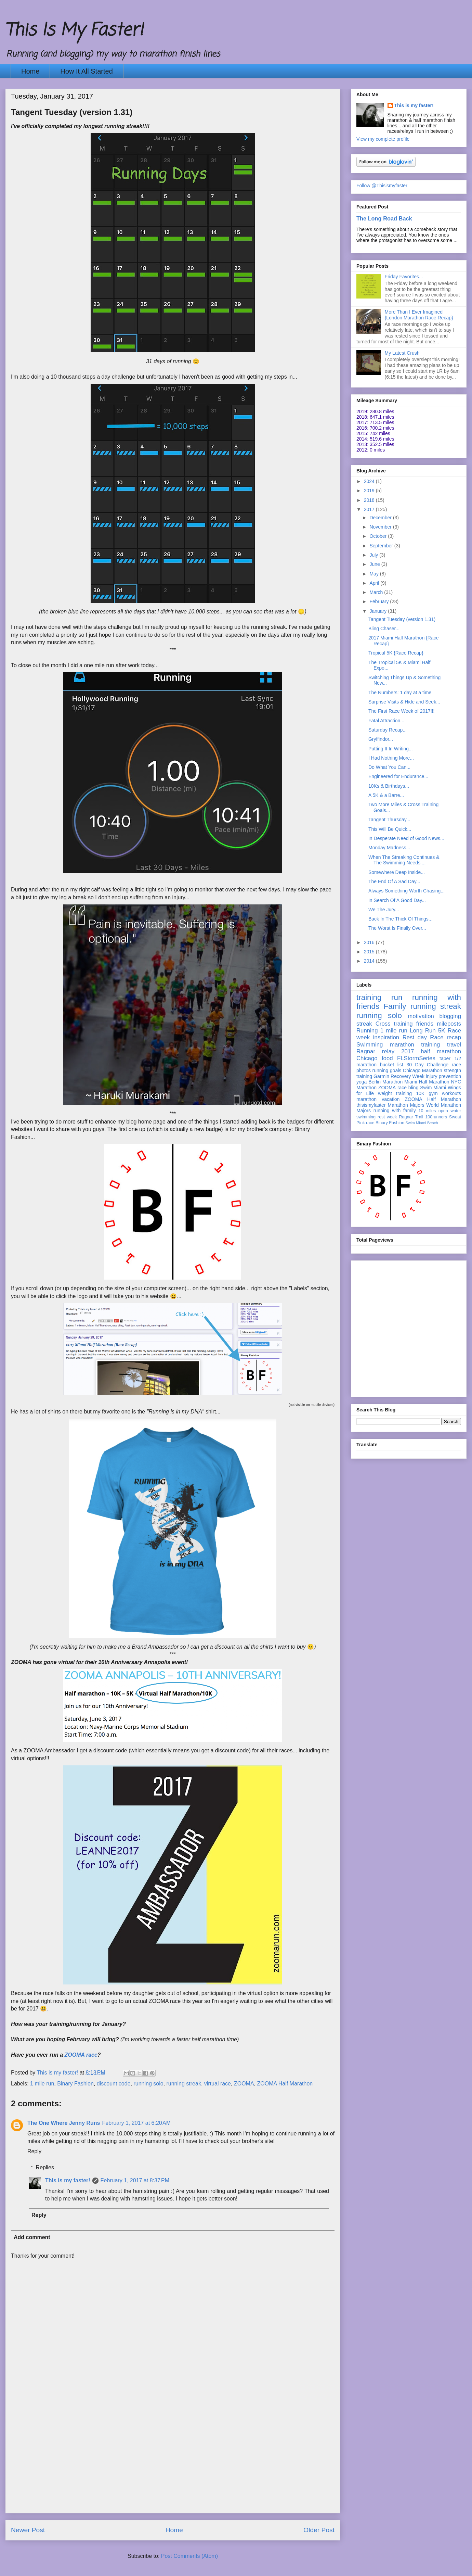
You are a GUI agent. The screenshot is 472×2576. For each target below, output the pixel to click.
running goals (387, 1070)
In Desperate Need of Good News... (406, 838)
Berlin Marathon (385, 1081)
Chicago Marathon (422, 1070)
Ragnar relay (375, 1051)
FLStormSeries (416, 1058)
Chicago (367, 1058)
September (381, 545)
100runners (436, 1117)
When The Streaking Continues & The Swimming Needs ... (404, 860)
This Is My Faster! (74, 30)
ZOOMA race (81, 2055)
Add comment (32, 2237)
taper (445, 1058)
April (374, 583)
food (387, 1058)
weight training (395, 1093)
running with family (394, 1110)
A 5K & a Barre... (386, 795)
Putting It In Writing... (390, 748)
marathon (366, 1099)
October (378, 536)
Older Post (319, 2530)
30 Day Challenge (427, 1064)
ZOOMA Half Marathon (285, 2083)
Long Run (422, 1030)
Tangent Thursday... (389, 819)
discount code (114, 2083)
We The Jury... (383, 909)
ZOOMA (244, 2083)
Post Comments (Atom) (189, 2556)
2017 (370, 509)
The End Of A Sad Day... (394, 881)
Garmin (381, 1076)
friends (424, 1023)
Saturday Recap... (387, 730)
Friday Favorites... (404, 276)
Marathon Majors (406, 1105)
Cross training (394, 1023)
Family (395, 1006)
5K (441, 1030)
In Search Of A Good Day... (397, 900)
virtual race (217, 2083)
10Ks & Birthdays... (388, 786)
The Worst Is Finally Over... (397, 928)
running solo (148, 2083)
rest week (387, 1117)
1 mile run (42, 2083)
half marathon (441, 1051)
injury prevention (443, 1076)
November (381, 527)
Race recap (445, 1037)
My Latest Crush (402, 353)
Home (30, 71)
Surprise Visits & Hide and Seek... (404, 702)
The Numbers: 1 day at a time (399, 692)
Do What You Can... (389, 767)
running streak (183, 2083)
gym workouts (445, 1093)
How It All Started (86, 71)
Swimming (369, 1044)
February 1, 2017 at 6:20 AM (136, 2123)
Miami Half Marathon (426, 1081)
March (376, 592)
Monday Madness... (389, 847)
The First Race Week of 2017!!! (401, 711)
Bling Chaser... (383, 628)
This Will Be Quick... (389, 829)
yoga (361, 1081)
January (378, 611)
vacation (390, 1099)
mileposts (449, 1023)
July (374, 555)
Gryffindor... (380, 739)
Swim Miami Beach (422, 1123)
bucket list (391, 1064)
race (370, 1122)
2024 (370, 481)
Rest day (415, 1037)
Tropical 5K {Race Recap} (395, 653)
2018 (370, 500)
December (381, 517)
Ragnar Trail (411, 1117)
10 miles (427, 1110)
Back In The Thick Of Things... (400, 919)
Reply (34, 2151)
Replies (45, 2167)
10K (420, 1093)
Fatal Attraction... (386, 720)
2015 (370, 951)
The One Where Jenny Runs (63, 2123)
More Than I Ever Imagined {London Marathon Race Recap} (419, 314)
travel (454, 1044)
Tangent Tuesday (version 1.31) (401, 619)
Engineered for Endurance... (398, 776)
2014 (370, 961)
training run (379, 997)
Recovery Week (407, 1076)
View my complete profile (382, 139)
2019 (370, 490)
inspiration (386, 1037)
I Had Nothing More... (391, 758)
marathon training (415, 1044)
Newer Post (28, 2530)
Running (367, 1030)
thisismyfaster (371, 1105)
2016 (370, 942)
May (374, 573)
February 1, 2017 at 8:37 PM (135, 2180)
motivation (421, 1016)
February (379, 601)
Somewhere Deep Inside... (396, 872)
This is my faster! (67, 2180)
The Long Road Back (384, 218)
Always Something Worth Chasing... (406, 890)
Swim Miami (433, 1087)
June (375, 564)
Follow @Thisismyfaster (381, 185)
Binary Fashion (75, 2083)
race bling (408, 1087)
